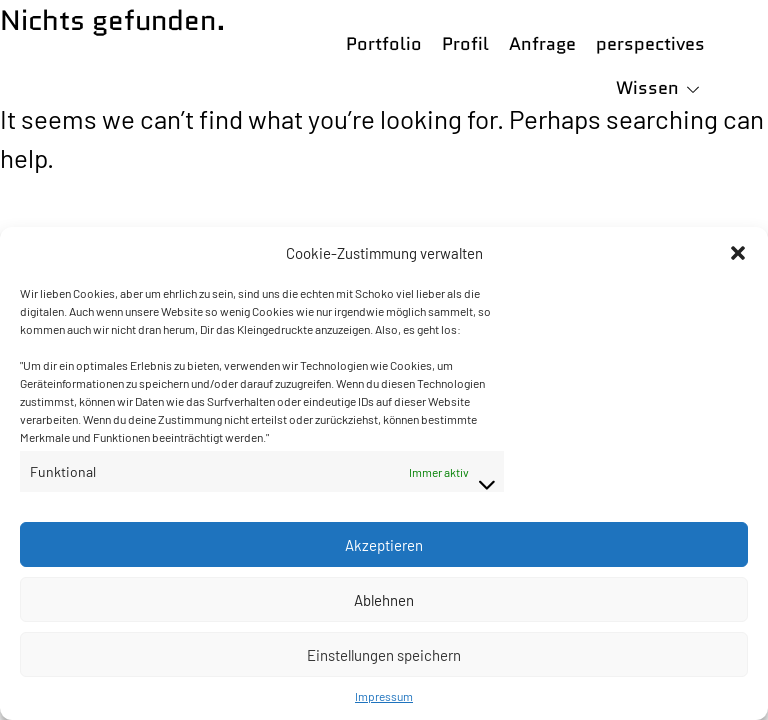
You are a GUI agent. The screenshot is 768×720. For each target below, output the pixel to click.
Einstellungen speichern (384, 655)
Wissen (647, 88)
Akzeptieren (384, 545)
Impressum (384, 696)
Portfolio (384, 44)
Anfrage (542, 44)
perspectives (650, 44)
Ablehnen (384, 600)
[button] (738, 253)
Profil (465, 44)
